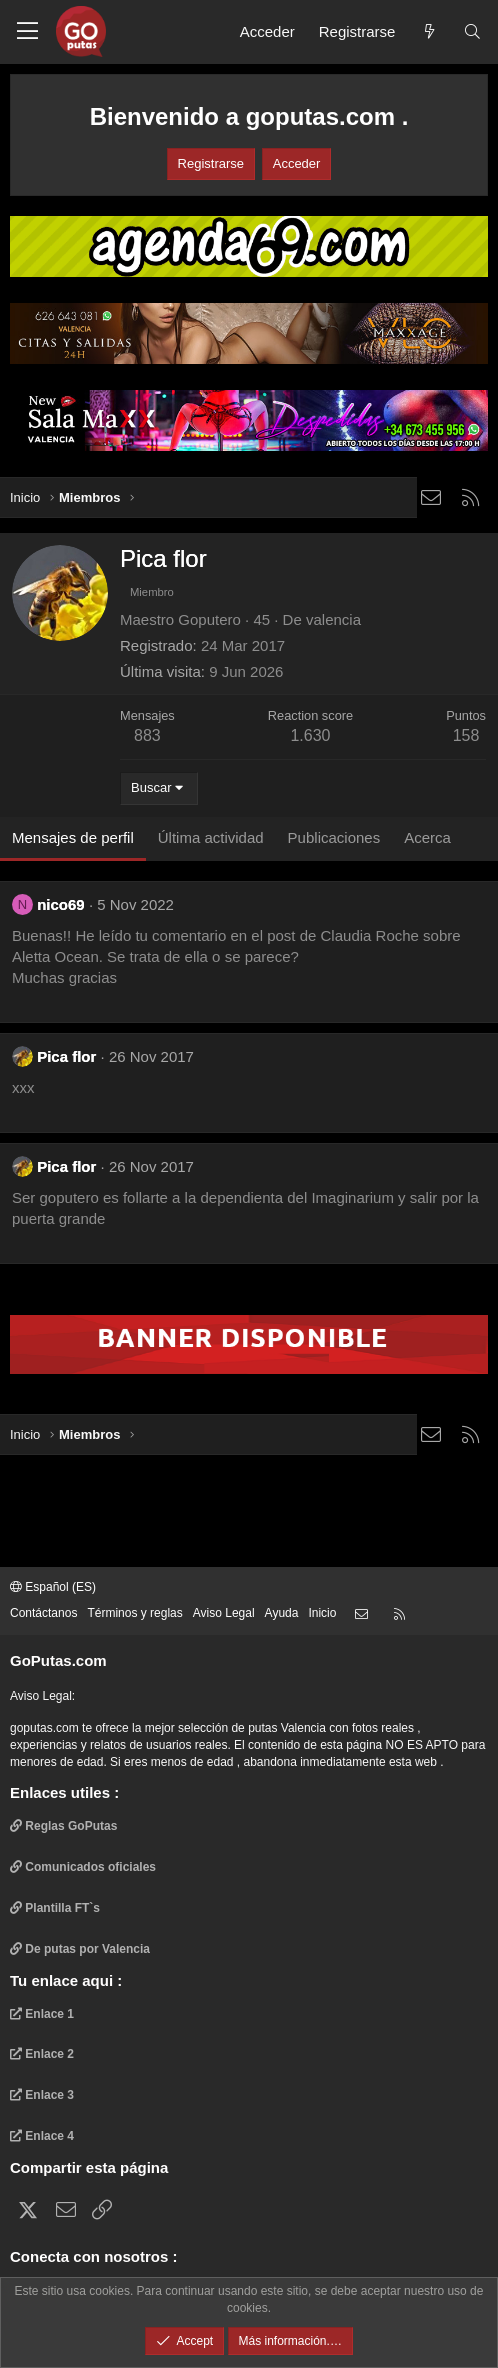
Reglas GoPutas (63, 1826)
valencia (333, 619)
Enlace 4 (42, 2136)
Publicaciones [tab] (334, 837)
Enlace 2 (42, 2054)
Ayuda (282, 1613)
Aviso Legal (224, 1613)
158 (466, 735)
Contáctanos (43, 1613)
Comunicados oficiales (83, 1867)
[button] (27, 32)
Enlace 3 (42, 2095)
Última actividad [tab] (211, 837)
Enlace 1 (42, 2014)
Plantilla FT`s (55, 1908)
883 (147, 735)
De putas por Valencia (80, 1949)
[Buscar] (472, 31)
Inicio (322, 1613)
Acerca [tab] (427, 837)
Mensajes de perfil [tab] (73, 837)
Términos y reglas (134, 1613)
